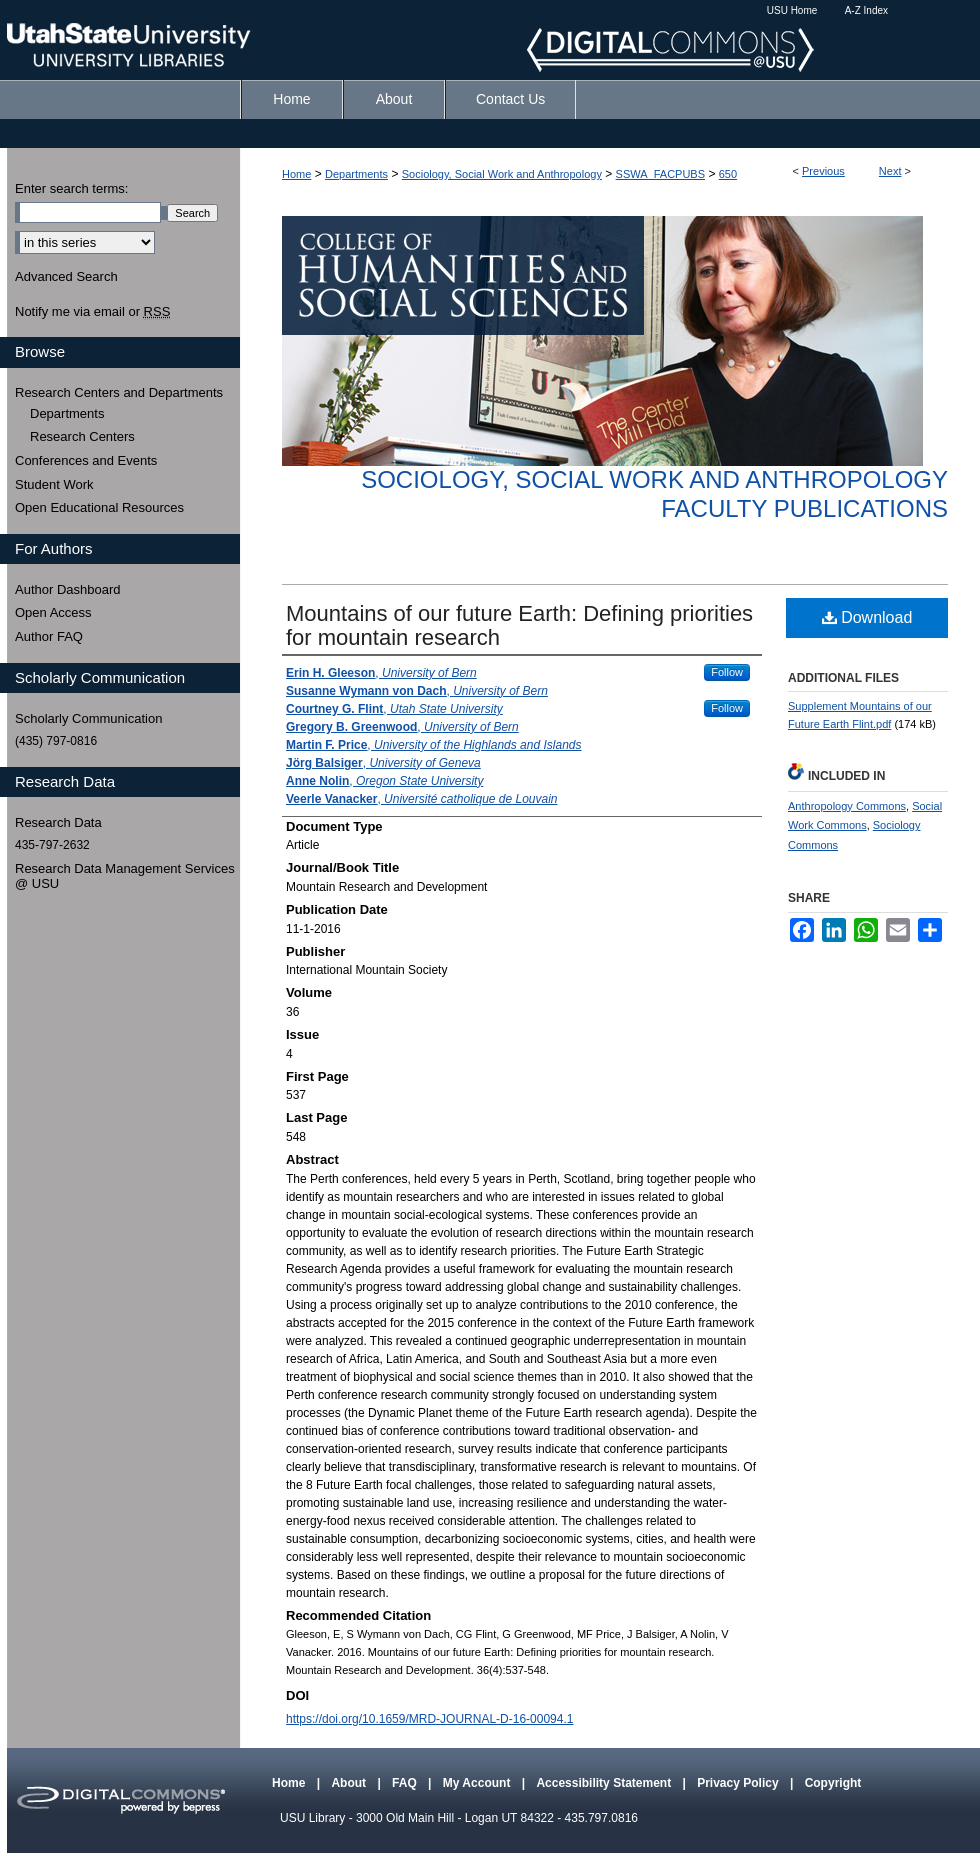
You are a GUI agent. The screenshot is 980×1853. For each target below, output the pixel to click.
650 (728, 174)
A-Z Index (866, 10)
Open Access (53, 612)
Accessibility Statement (605, 1783)
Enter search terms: (71, 188)
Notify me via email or (92, 312)
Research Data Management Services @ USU (125, 876)
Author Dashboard (68, 589)
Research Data (58, 822)
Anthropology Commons (847, 806)
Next (890, 171)
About (350, 1783)
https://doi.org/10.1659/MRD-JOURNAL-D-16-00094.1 (429, 1719)
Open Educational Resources (99, 507)
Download (867, 617)
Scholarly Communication (88, 718)
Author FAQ (49, 636)
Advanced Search (66, 276)
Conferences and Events (86, 460)
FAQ (406, 1783)
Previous (823, 171)
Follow (727, 672)
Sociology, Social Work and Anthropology (502, 174)
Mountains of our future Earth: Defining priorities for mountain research (519, 625)
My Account (478, 1783)
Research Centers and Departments (119, 392)
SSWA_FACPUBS (660, 174)
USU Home (792, 10)
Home (296, 174)
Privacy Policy (739, 1783)
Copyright (833, 1783)
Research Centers (82, 436)
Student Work (54, 484)
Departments (356, 174)
